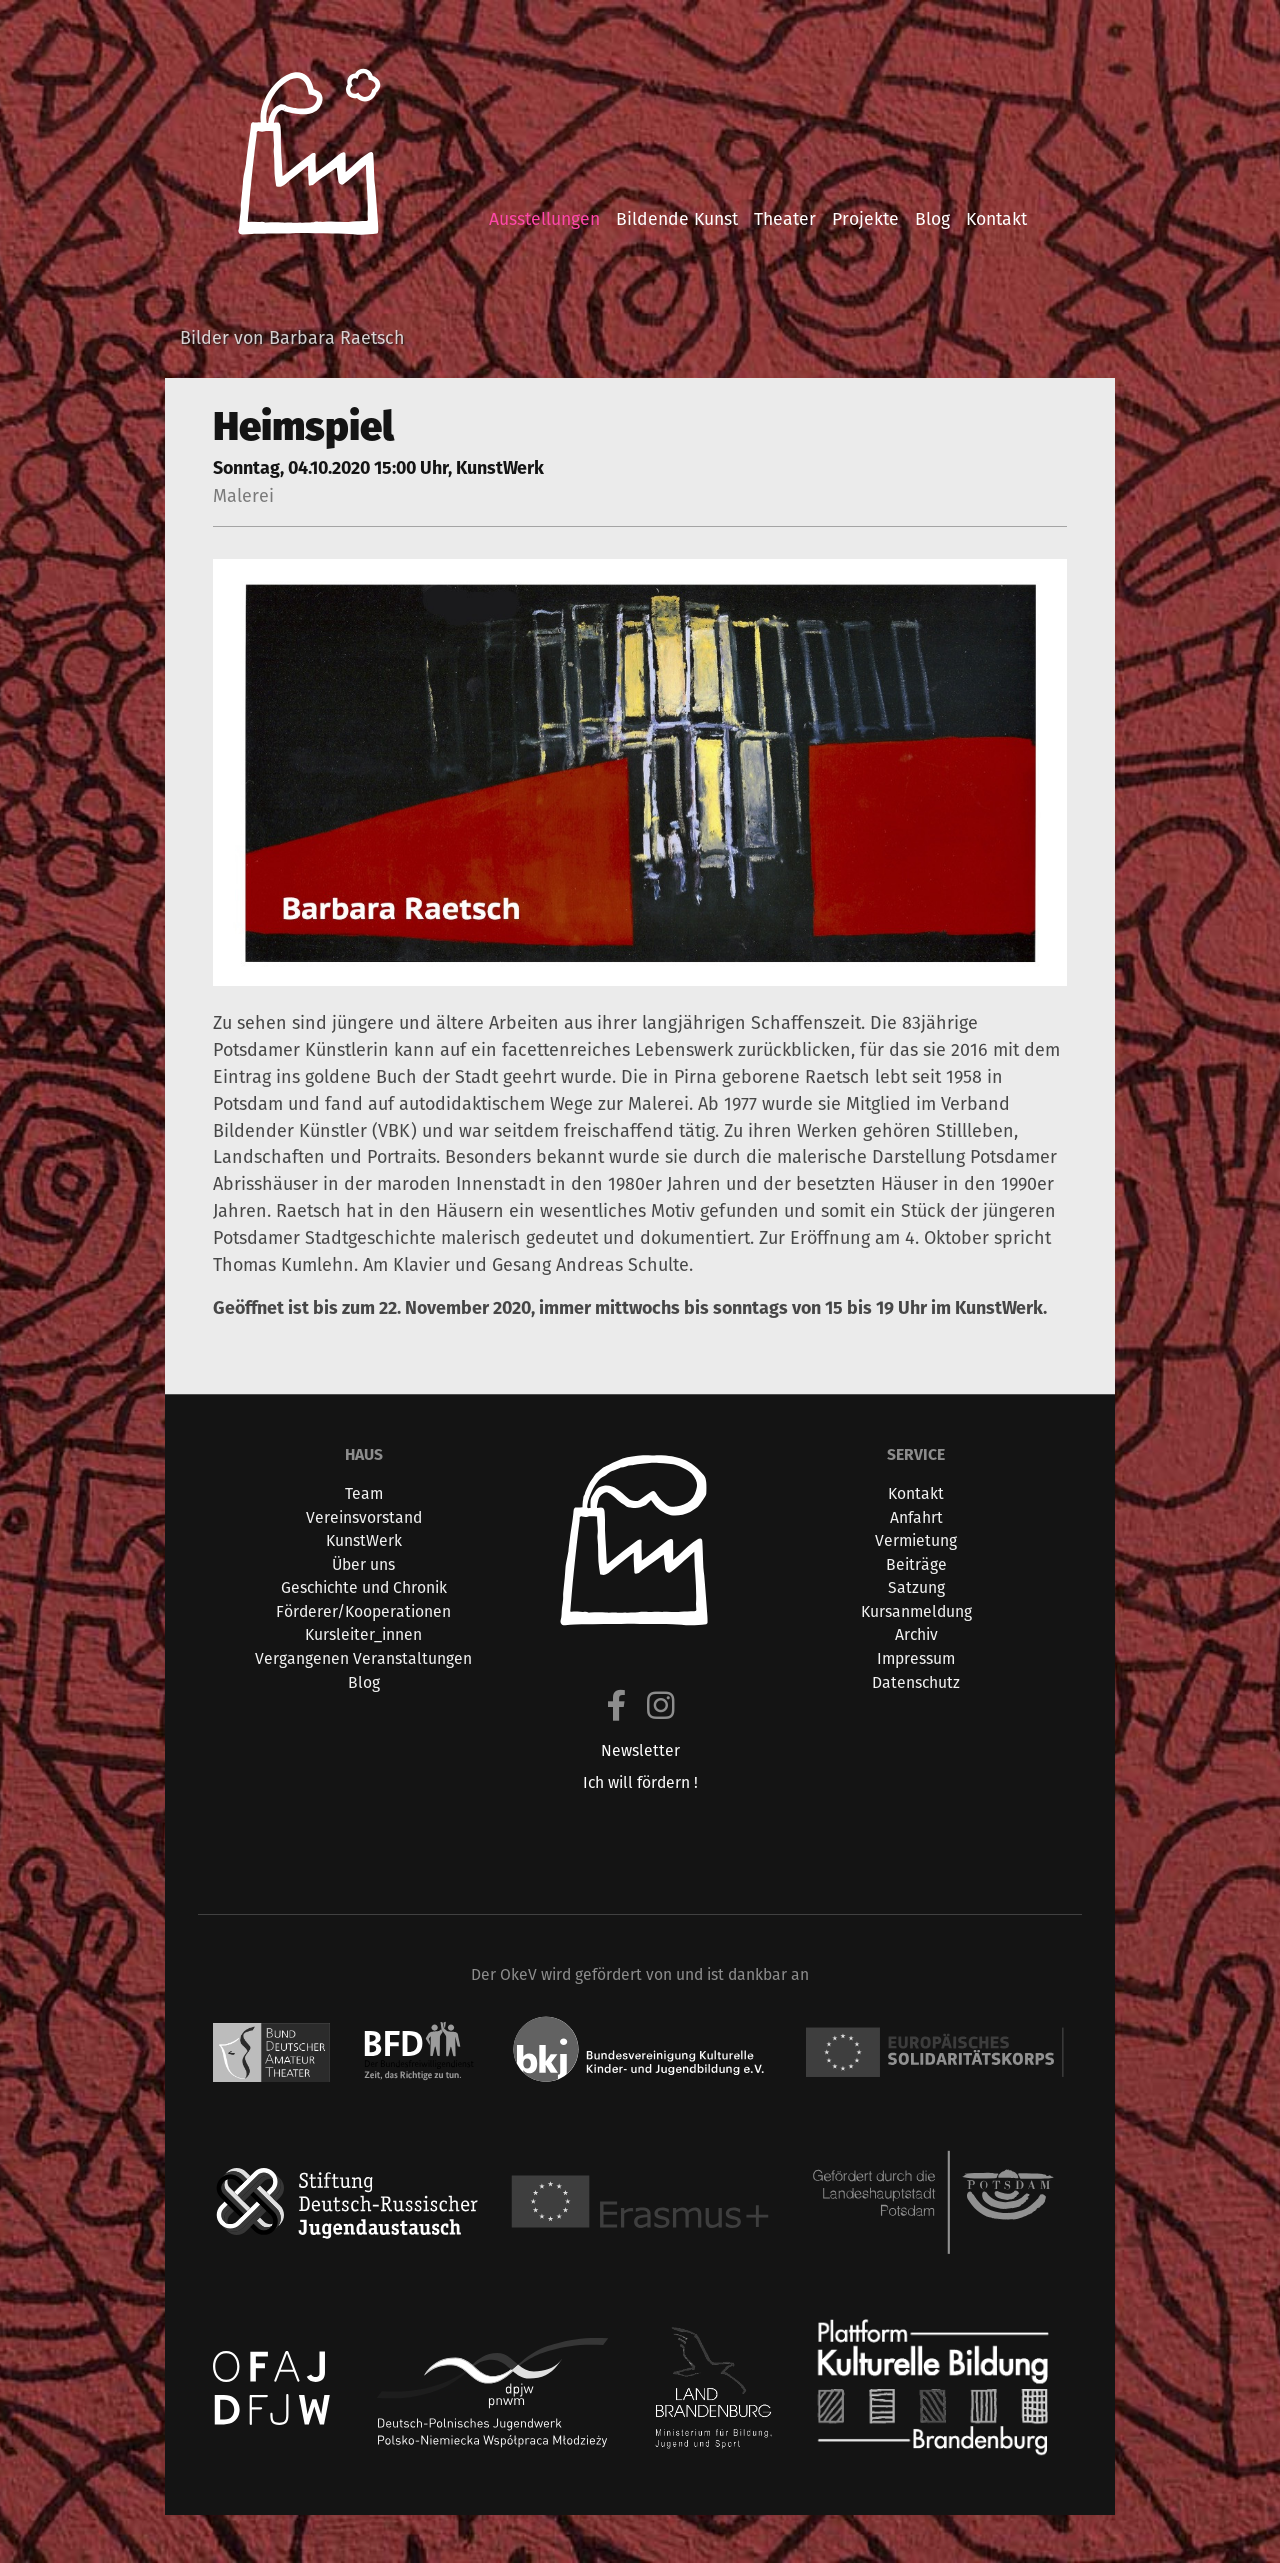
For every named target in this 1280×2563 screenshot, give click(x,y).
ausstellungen (544, 218)
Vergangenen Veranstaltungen (363, 1658)
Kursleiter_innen (363, 1634)
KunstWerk (364, 1540)
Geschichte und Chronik (364, 1587)
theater (785, 218)
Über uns (363, 1564)
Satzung (916, 1587)
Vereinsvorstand (364, 1517)
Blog (364, 1682)
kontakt (996, 218)
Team (364, 1493)
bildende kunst (677, 218)
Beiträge (916, 1564)
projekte (865, 218)
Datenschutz (916, 1682)
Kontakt (916, 1493)
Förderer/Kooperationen (363, 1611)
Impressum (916, 1658)
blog (932, 218)
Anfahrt (916, 1517)
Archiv (916, 1634)
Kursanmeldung (916, 1611)
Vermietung (916, 1540)
